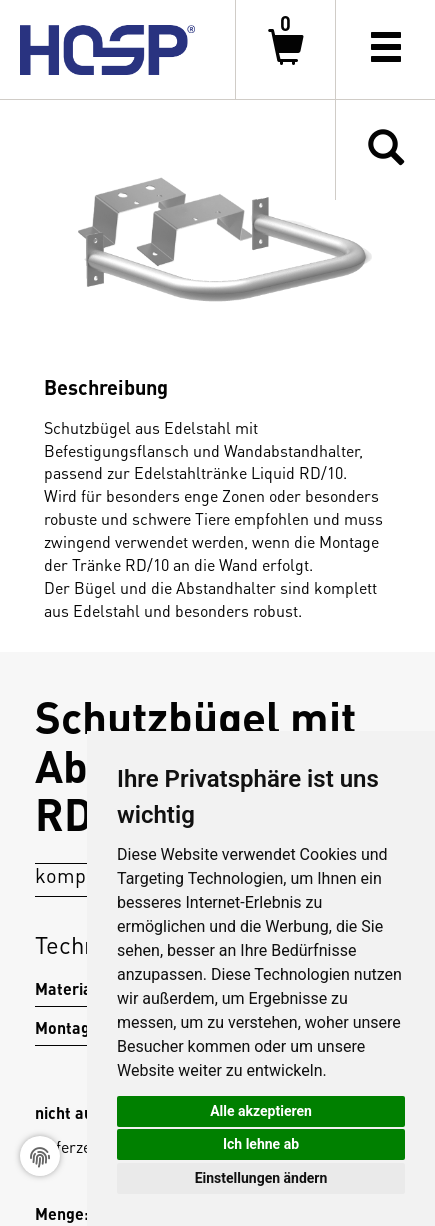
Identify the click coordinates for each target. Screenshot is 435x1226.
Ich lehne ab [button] (261, 1144)
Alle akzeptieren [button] (261, 1111)
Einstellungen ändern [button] (261, 1178)
